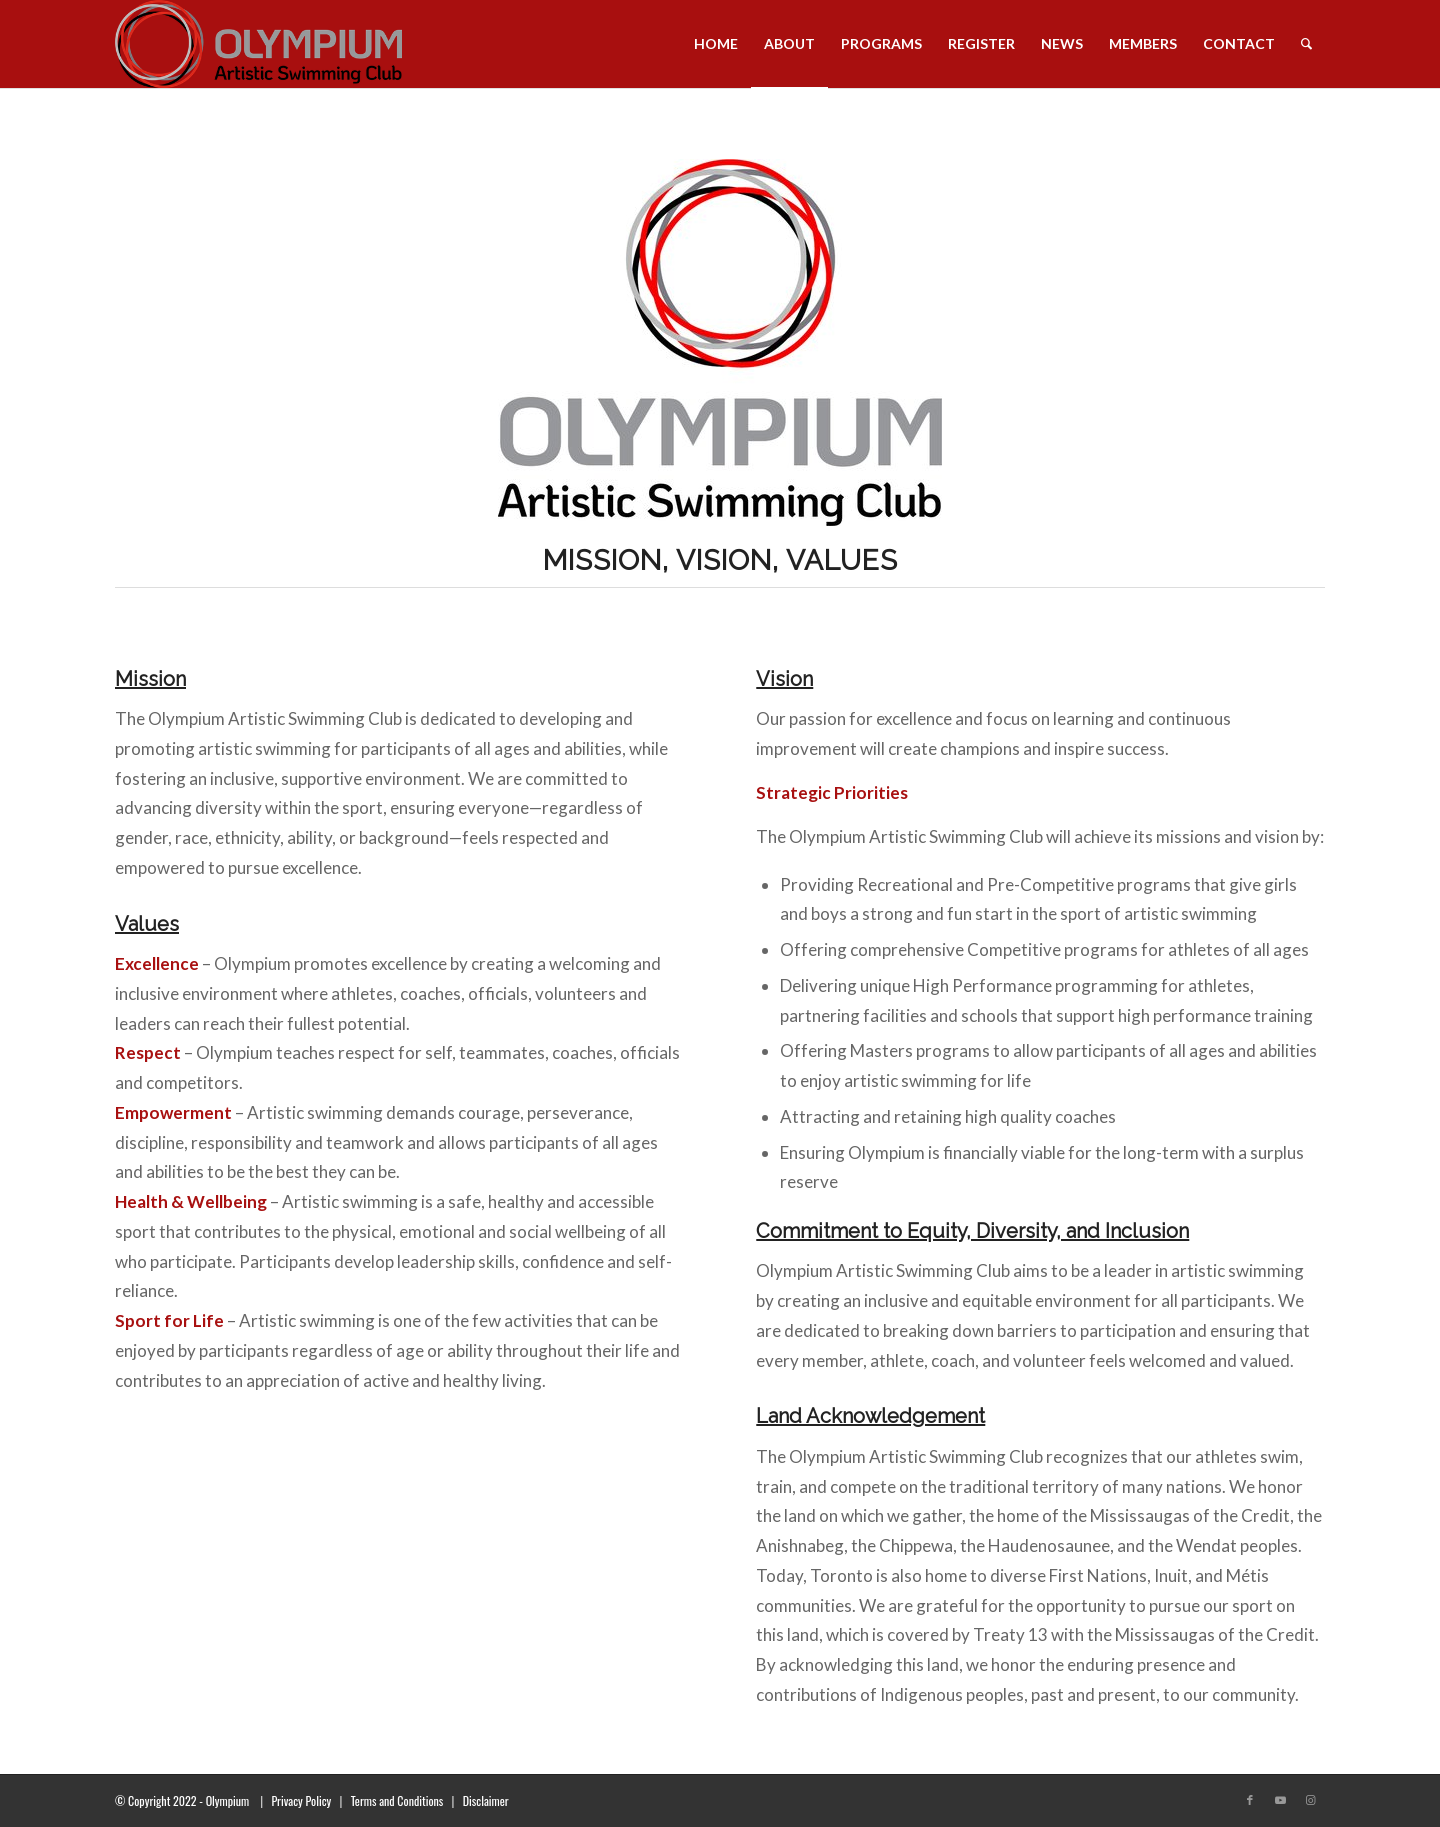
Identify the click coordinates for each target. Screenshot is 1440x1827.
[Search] (1306, 44)
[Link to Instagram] (1310, 1800)
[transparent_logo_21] (258, 44)
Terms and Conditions (397, 1800)
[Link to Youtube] (1280, 1800)
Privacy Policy (301, 1800)
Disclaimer (486, 1800)
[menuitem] (716, 44)
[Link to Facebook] (1250, 1800)
